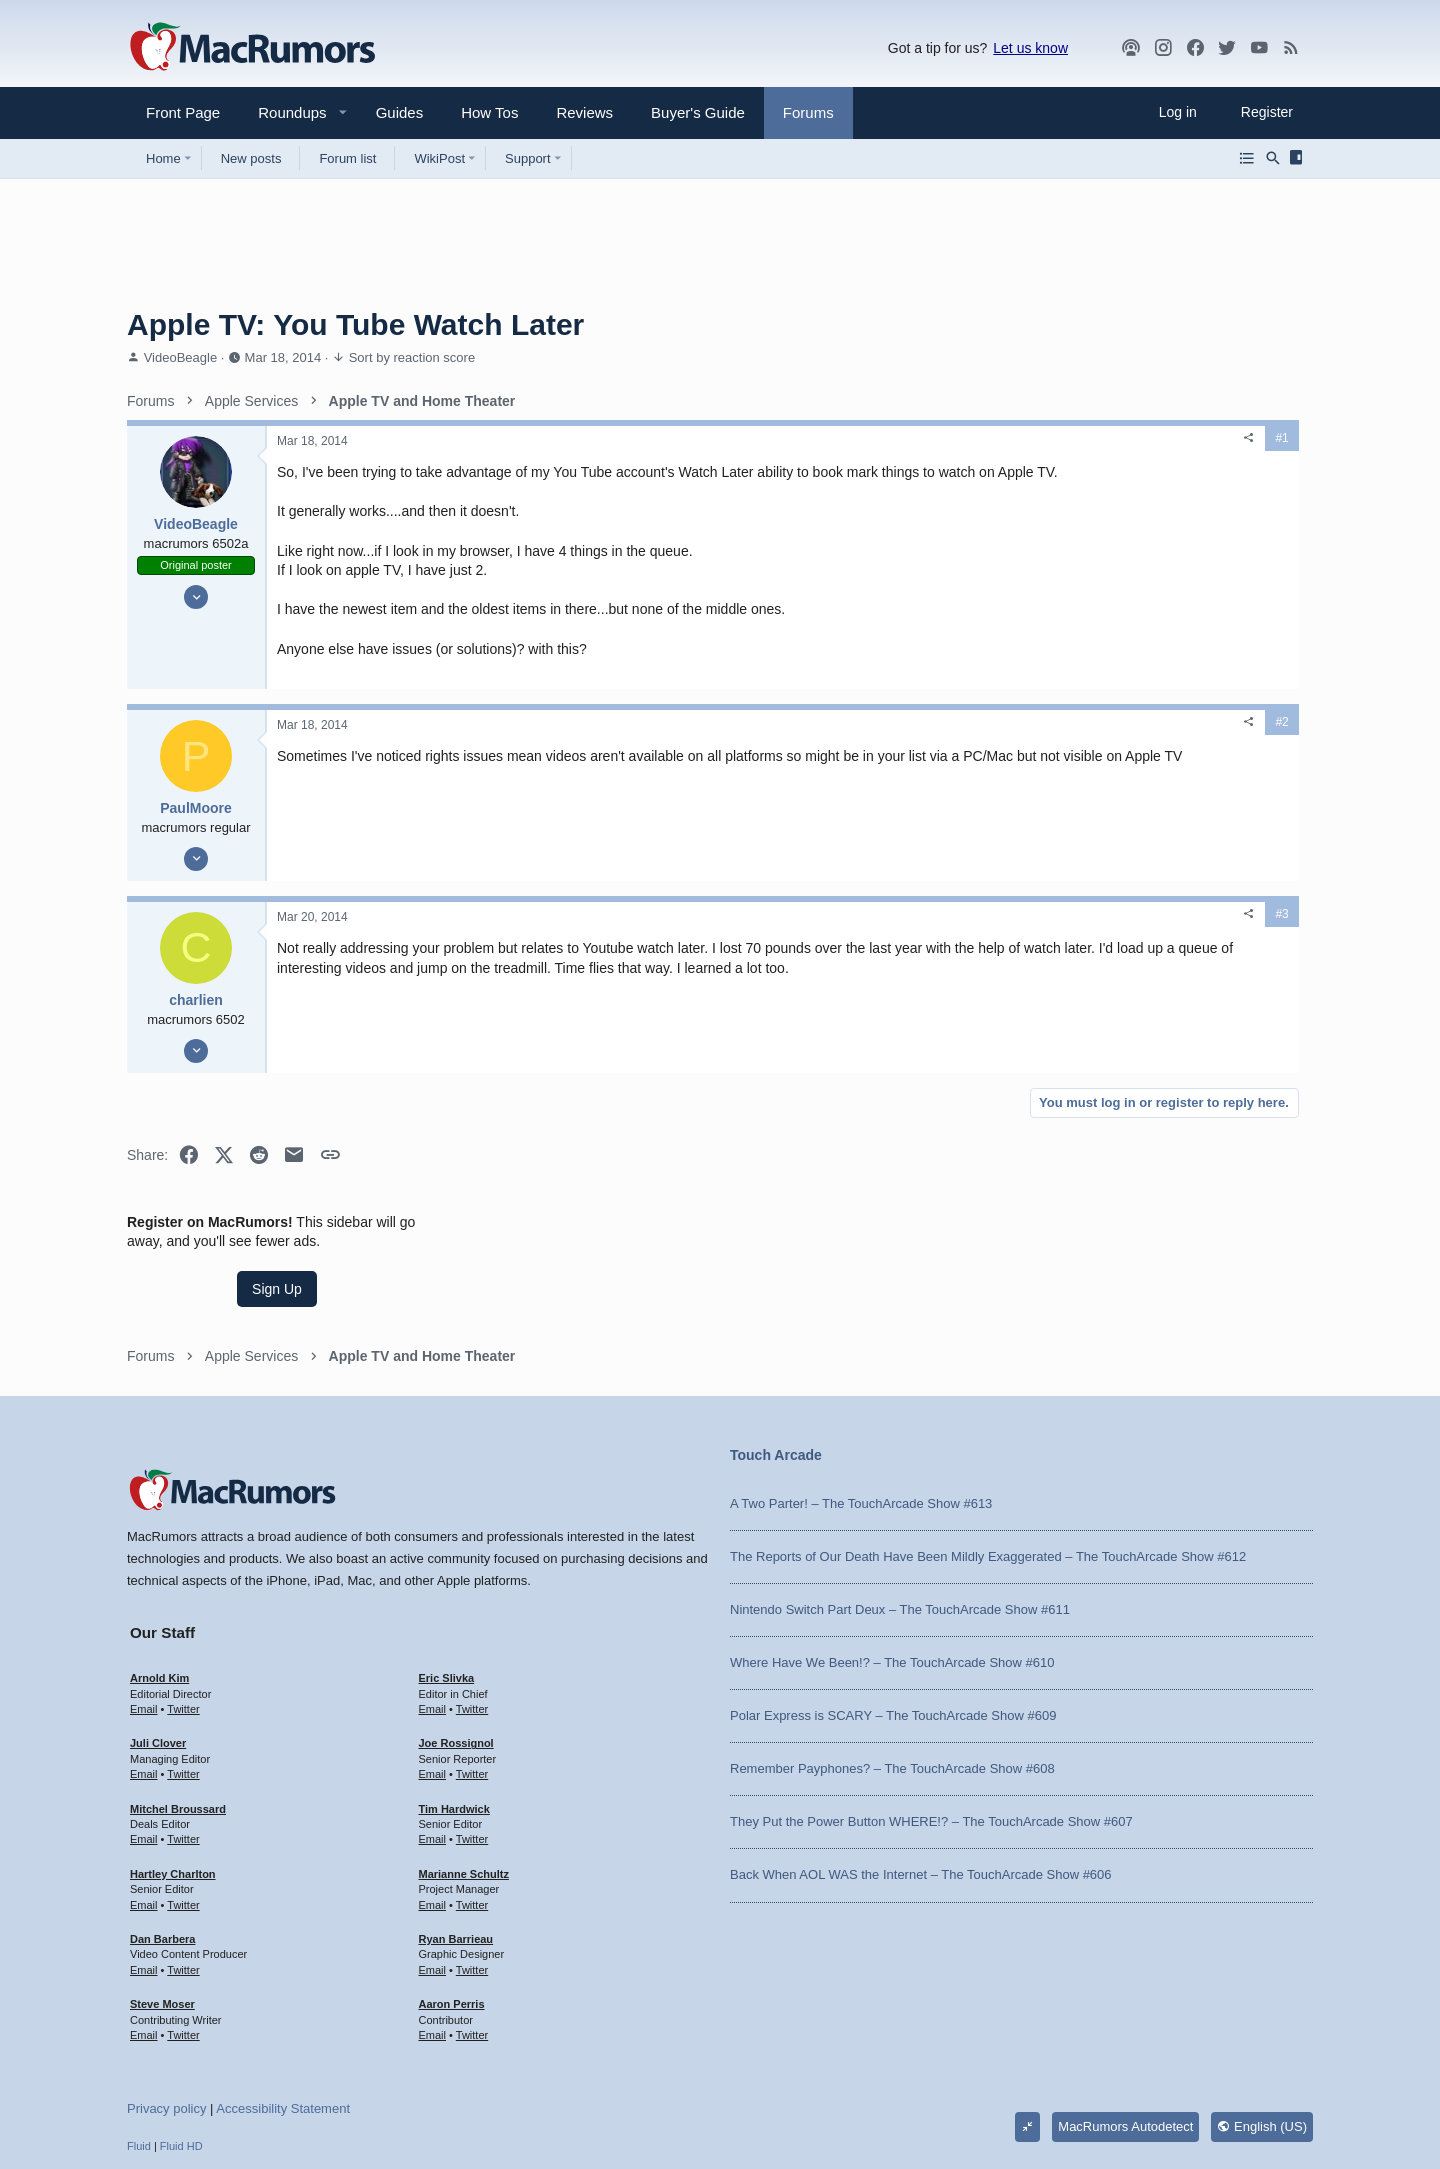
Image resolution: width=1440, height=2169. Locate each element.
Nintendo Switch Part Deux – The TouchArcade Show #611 (900, 1494)
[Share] (944, 438)
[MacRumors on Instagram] (1163, 48)
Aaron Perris (452, 1889)
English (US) (1262, 2011)
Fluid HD (181, 2031)
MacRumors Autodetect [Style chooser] (1125, 2011)
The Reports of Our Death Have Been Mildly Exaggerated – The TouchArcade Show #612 (988, 1441)
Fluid (139, 2031)
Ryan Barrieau (456, 1824)
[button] (284, 112)
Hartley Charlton (173, 1759)
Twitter (183, 1594)
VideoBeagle (181, 357)
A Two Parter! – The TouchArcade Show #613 (861, 1388)
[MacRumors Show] (1131, 48)
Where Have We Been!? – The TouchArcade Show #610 (892, 1547)
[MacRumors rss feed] (1291, 48)
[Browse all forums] (1247, 158)
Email (144, 1594)
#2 (976, 742)
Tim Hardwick (454, 1694)
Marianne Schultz (464, 1759)
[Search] (1273, 158)
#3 (976, 934)
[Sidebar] (1299, 158)
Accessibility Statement (283, 1993)
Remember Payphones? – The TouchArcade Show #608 (892, 1653)
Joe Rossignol (456, 1629)
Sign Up (1163, 516)
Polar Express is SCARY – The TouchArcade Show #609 (893, 1600)
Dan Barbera (162, 1824)
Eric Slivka (447, 1563)
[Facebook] (1195, 48)
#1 (976, 438)
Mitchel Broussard (178, 1694)
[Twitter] (1227, 48)
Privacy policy (166, 1993)
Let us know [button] (1030, 48)
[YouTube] (1259, 48)
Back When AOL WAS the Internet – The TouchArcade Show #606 (921, 1760)
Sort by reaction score (412, 357)
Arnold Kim (159, 1563)
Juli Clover (158, 1629)
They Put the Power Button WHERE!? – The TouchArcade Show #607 (931, 1707)
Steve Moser (162, 1889)
